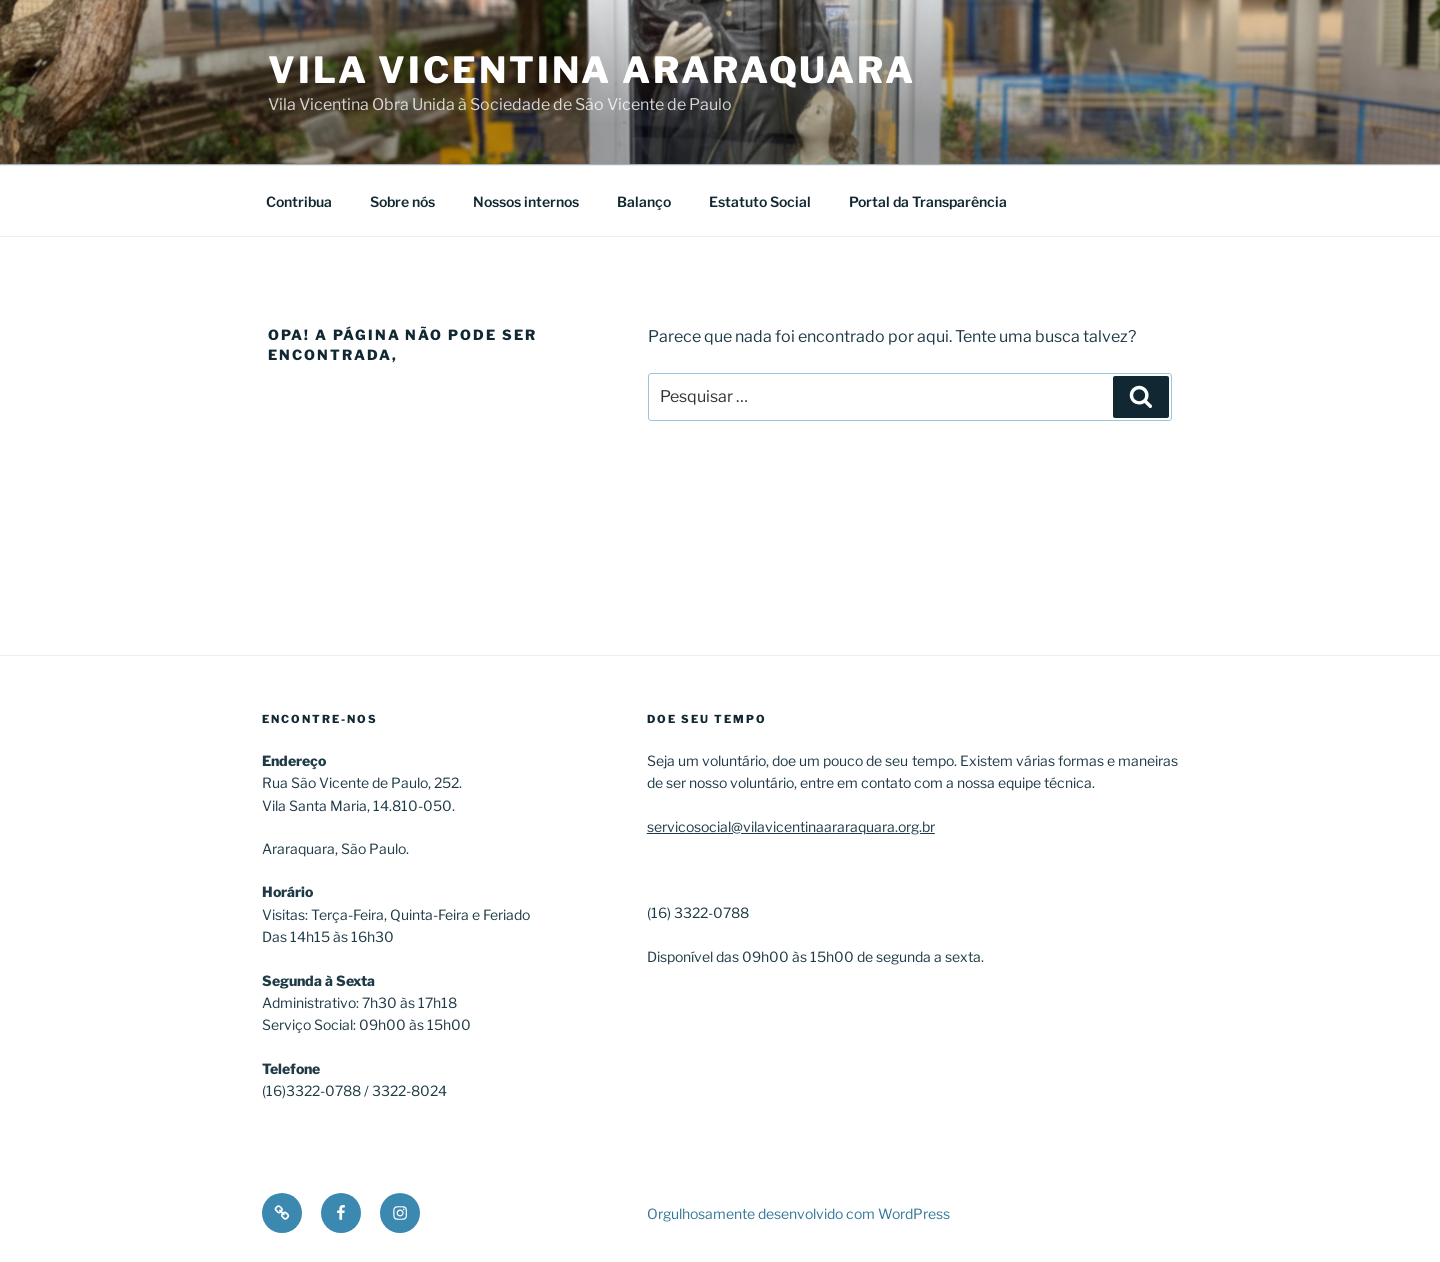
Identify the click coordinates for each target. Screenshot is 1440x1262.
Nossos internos (526, 201)
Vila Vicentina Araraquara (592, 70)
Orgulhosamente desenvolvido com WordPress (798, 1213)
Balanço (644, 201)
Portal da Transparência (928, 201)
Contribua (299, 201)
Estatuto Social (760, 201)
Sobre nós (402, 201)
